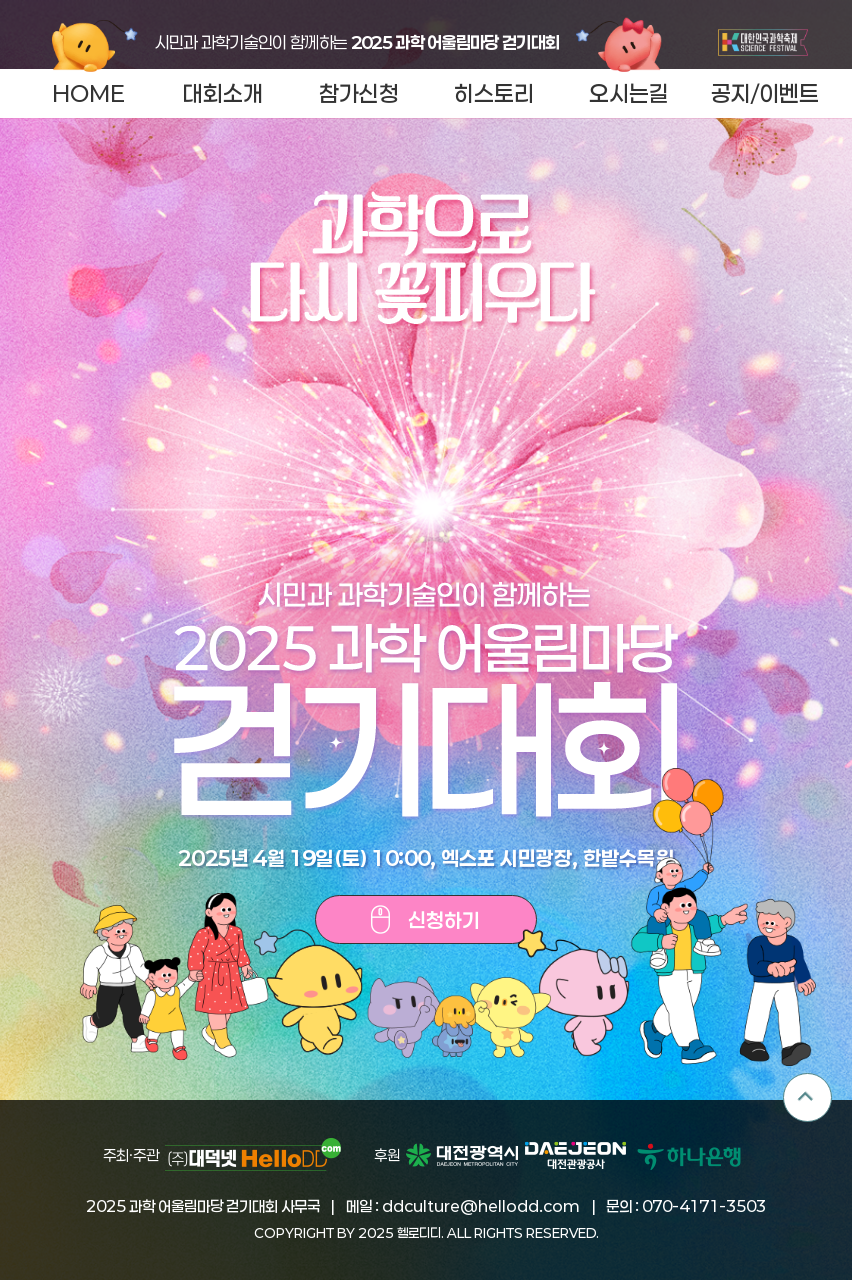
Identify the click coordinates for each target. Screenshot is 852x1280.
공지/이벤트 (765, 93)
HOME (88, 93)
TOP (807, 1097)
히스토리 (494, 93)
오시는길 (629, 93)
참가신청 (359, 93)
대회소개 (223, 93)
